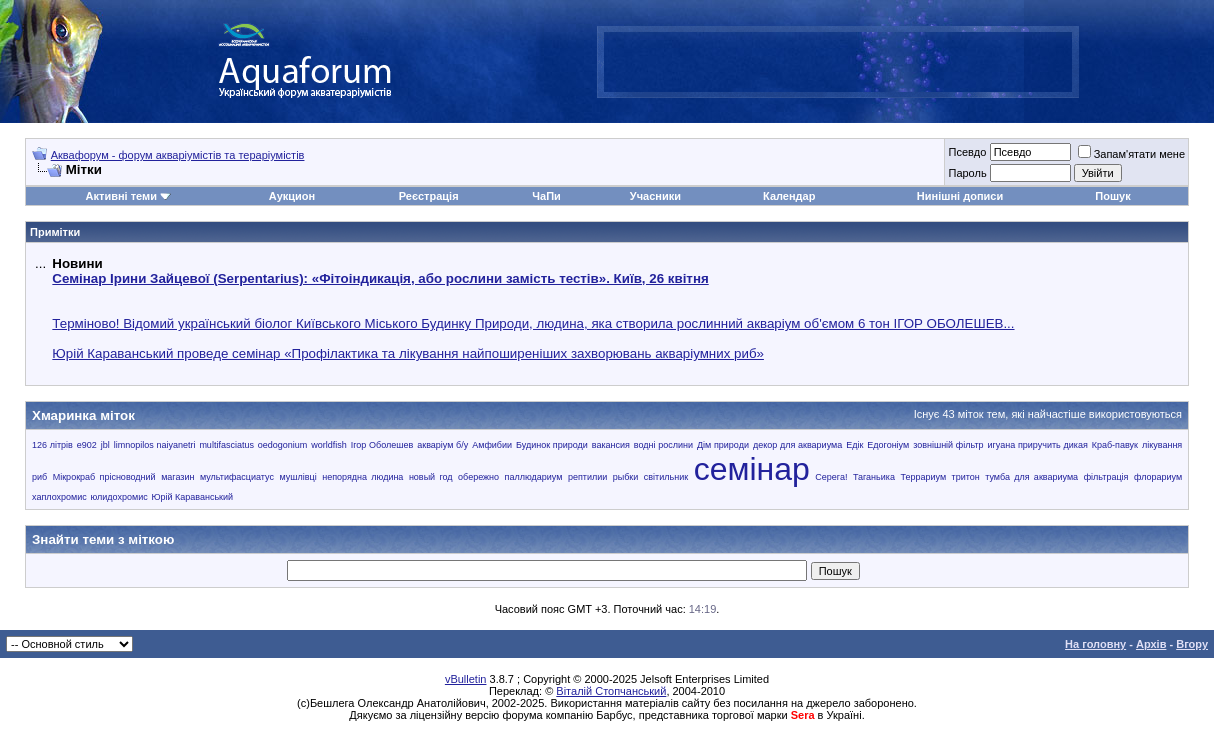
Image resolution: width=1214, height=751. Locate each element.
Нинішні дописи (960, 196)
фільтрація (1106, 477)
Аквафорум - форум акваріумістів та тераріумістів (178, 155)
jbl (105, 445)
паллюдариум (534, 477)
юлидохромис (118, 497)
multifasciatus (226, 445)
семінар (752, 469)
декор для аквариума (797, 445)
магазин (177, 477)
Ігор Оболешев (382, 445)
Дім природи (723, 445)
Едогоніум (888, 445)
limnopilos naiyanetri (155, 445)
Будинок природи (552, 445)
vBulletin (466, 679)
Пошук (1112, 196)
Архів (1151, 644)
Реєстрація (429, 196)
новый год (431, 477)
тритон (966, 477)
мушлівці (297, 477)
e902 (87, 445)
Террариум (923, 477)
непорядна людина (362, 477)
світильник (666, 477)
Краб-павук (1115, 445)
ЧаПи (546, 196)
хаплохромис (59, 497)
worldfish (329, 445)
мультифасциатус (237, 477)
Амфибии (492, 445)
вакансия (611, 445)
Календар (789, 196)
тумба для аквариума (1031, 477)
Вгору (1192, 644)
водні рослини (663, 445)
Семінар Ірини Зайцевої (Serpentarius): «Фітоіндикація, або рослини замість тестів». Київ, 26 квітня (380, 278)
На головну (1095, 644)
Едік (854, 445)
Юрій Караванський (192, 497)
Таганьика (874, 477)
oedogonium (283, 445)
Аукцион (292, 196)
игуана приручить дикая (1038, 445)
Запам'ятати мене (1131, 154)
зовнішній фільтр (948, 445)
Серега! (831, 477)
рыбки (626, 477)
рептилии (587, 477)
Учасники (655, 196)
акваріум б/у (442, 445)
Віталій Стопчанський (611, 691)
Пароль (967, 173)
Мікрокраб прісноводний (104, 477)
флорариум (1158, 477)
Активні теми (121, 196)
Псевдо (967, 152)
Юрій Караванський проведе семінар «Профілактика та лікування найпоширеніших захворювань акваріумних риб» (408, 353)
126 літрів (52, 445)
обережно (478, 477)
